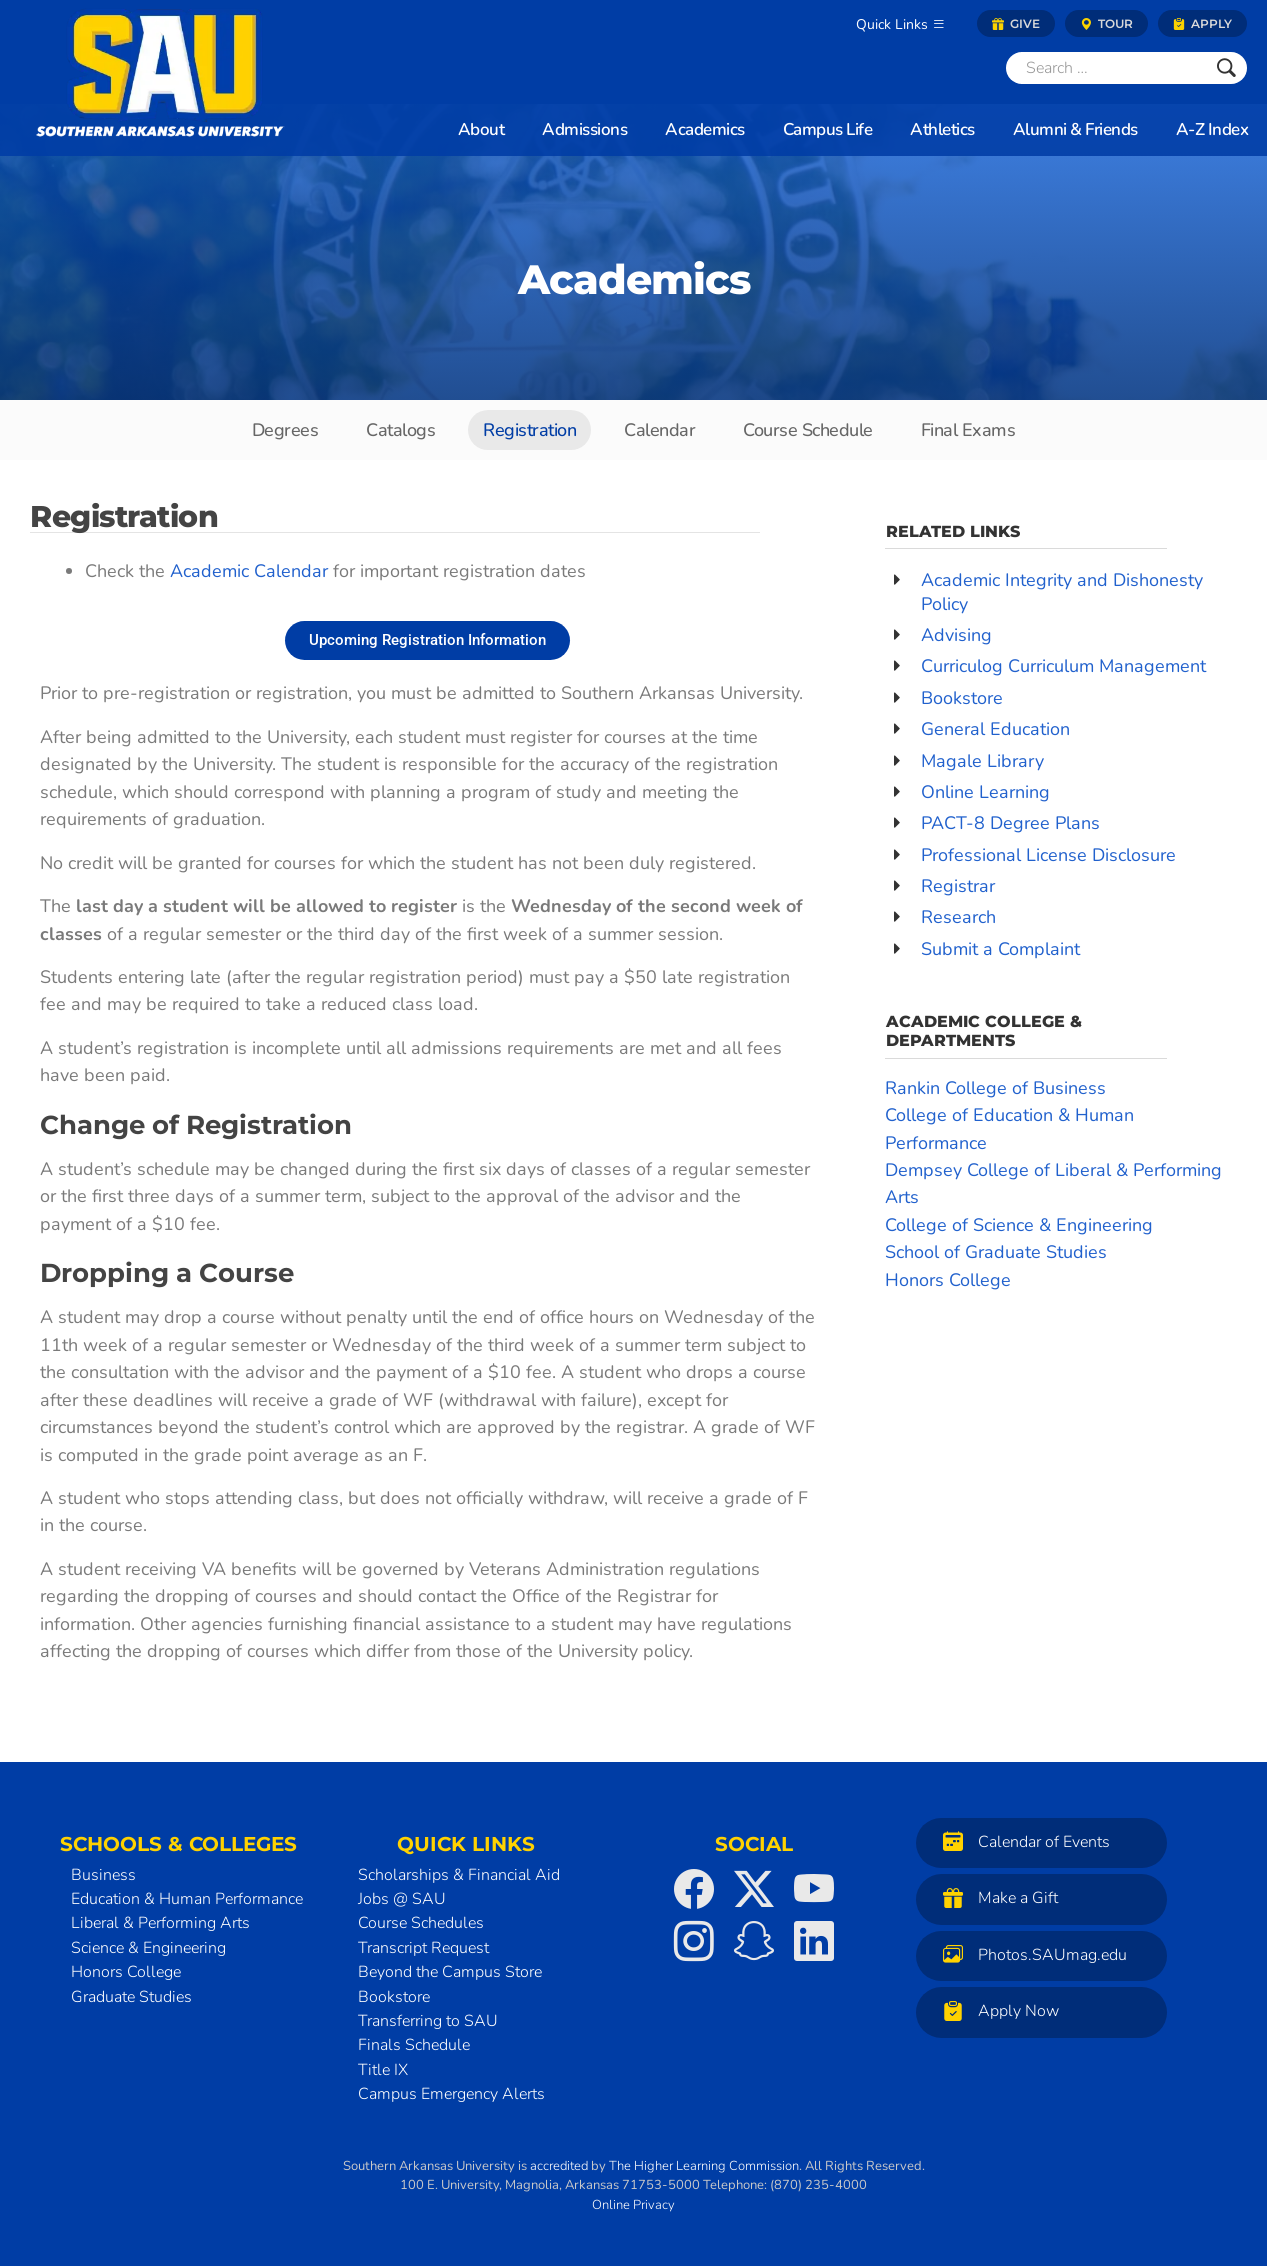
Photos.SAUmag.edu (1030, 1954)
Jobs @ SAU (402, 1899)
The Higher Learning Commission (704, 2166)
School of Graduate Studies (996, 1252)
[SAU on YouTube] (814, 1889)
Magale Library (982, 761)
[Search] (1106, 68)
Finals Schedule (414, 2045)
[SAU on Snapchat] (754, 1941)
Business (103, 1875)
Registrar (958, 886)
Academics (634, 279)
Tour (1106, 23)
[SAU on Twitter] (754, 1889)
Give (1016, 23)
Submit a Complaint (1000, 949)
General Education (995, 729)
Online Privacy (633, 2205)
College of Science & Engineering (1019, 1225)
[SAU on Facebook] (694, 1889)
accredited (559, 2166)
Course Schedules (421, 1923)
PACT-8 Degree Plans (1010, 823)
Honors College (948, 1280)
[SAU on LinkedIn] (814, 1941)
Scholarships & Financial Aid (459, 1875)
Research (958, 917)
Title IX (383, 2070)
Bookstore (962, 698)
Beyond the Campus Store (450, 1972)
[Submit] (1226, 68)
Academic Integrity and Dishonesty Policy (1062, 591)
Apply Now (996, 2010)
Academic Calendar (249, 571)
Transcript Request (423, 1948)
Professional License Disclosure (1048, 855)
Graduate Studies (131, 1997)
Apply (1202, 23)
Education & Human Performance (187, 1899)
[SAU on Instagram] (694, 1941)
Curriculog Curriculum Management (1063, 666)
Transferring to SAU (428, 2021)
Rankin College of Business (995, 1088)
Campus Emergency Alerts (451, 2094)
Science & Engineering (148, 1948)
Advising (956, 635)
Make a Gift (995, 1897)
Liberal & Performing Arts (160, 1923)
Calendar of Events (1021, 1841)
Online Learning (985, 792)
